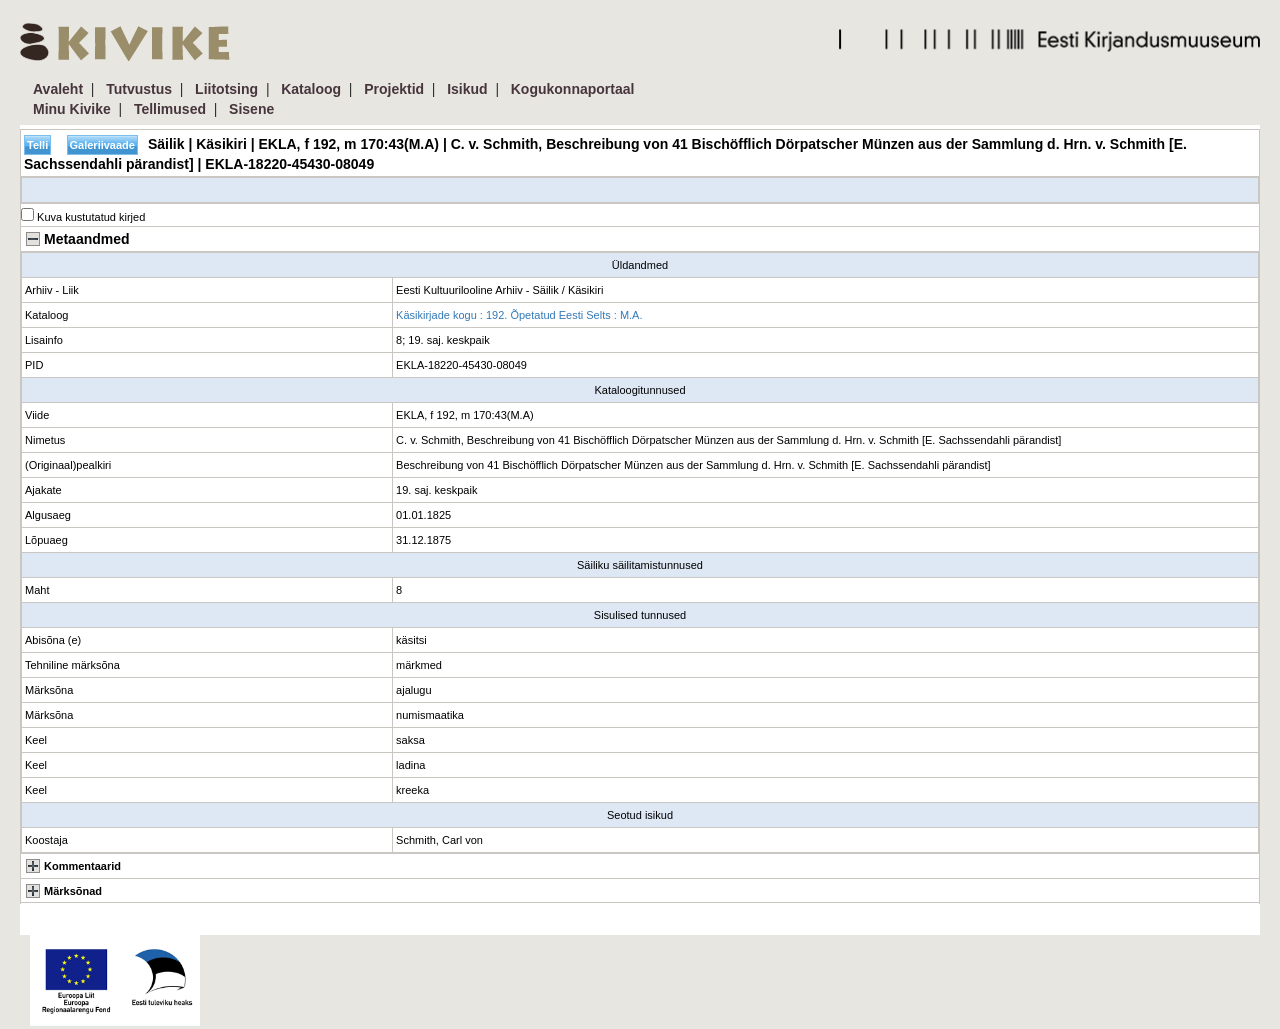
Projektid (394, 89)
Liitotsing (226, 89)
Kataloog (311, 89)
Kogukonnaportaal (573, 89)
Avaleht (58, 89)
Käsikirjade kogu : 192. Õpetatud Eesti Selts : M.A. (519, 315)
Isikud (467, 89)
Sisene (251, 109)
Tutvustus (139, 89)
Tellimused (170, 109)
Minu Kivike (72, 109)
